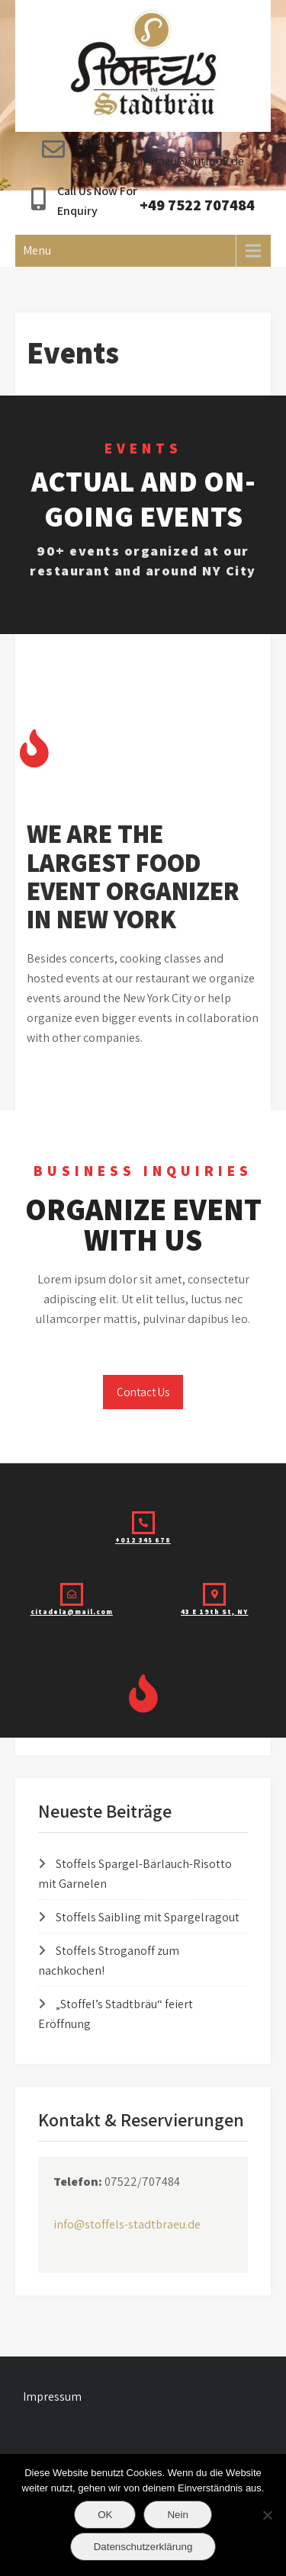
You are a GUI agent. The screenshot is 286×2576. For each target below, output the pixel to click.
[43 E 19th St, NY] (214, 1594)
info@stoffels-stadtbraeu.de (127, 2224)
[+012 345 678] (143, 1522)
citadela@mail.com (72, 1611)
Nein (177, 2514)
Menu (37, 250)
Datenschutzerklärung (143, 2546)
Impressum (52, 2397)
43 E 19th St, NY (214, 1611)
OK (105, 2514)
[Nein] (267, 2515)
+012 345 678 (143, 1540)
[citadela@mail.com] (71, 1594)
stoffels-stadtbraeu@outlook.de (160, 161)
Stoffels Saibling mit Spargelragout (147, 1917)
